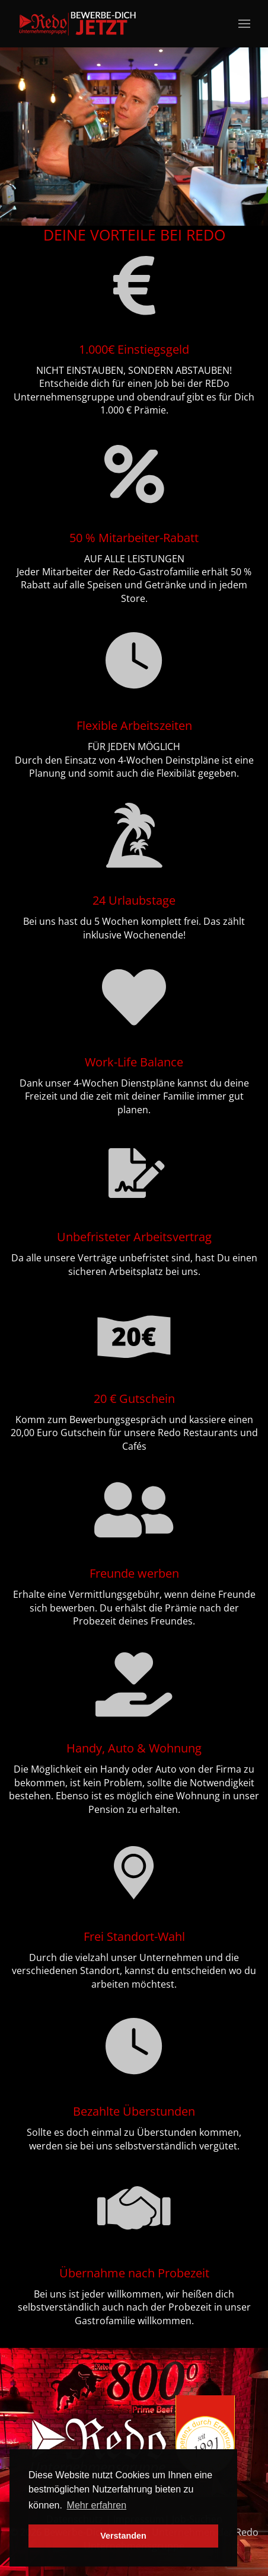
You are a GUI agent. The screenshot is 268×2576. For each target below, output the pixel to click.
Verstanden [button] (123, 2535)
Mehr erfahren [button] (97, 2505)
